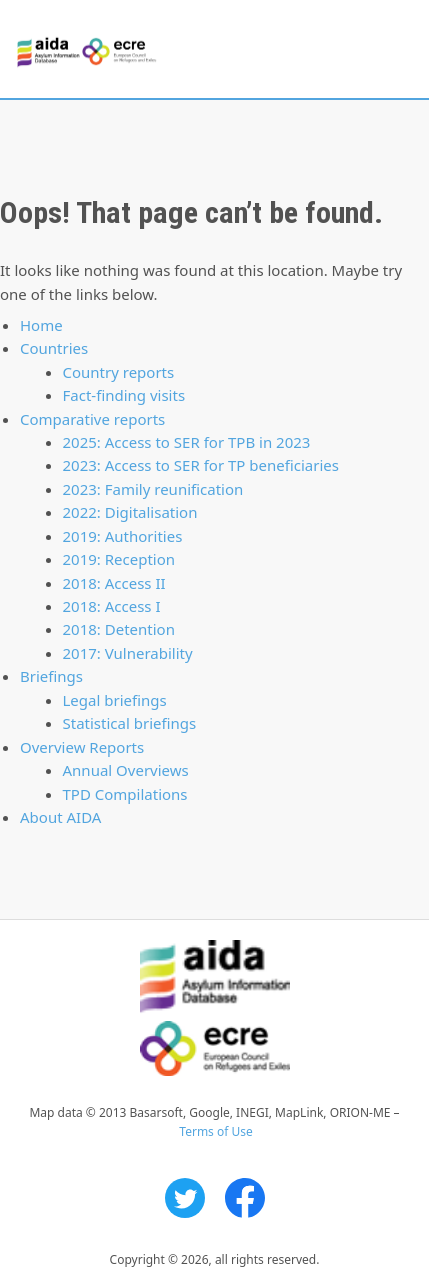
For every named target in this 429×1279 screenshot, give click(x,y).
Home (41, 325)
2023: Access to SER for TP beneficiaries (201, 465)
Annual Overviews (126, 770)
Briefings (51, 676)
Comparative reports (92, 419)
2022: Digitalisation (130, 512)
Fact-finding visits (124, 395)
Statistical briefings (130, 723)
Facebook (245, 1198)
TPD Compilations (125, 794)
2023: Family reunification (153, 489)
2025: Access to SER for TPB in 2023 (187, 442)
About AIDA (60, 817)
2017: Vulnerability (128, 653)
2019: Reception (119, 559)
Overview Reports (82, 747)
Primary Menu (396, 50)
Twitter (185, 1198)
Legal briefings (115, 700)
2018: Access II (114, 583)
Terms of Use (215, 1131)
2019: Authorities (123, 536)
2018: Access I (112, 606)
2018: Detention (119, 629)
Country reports (119, 372)
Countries (54, 348)
